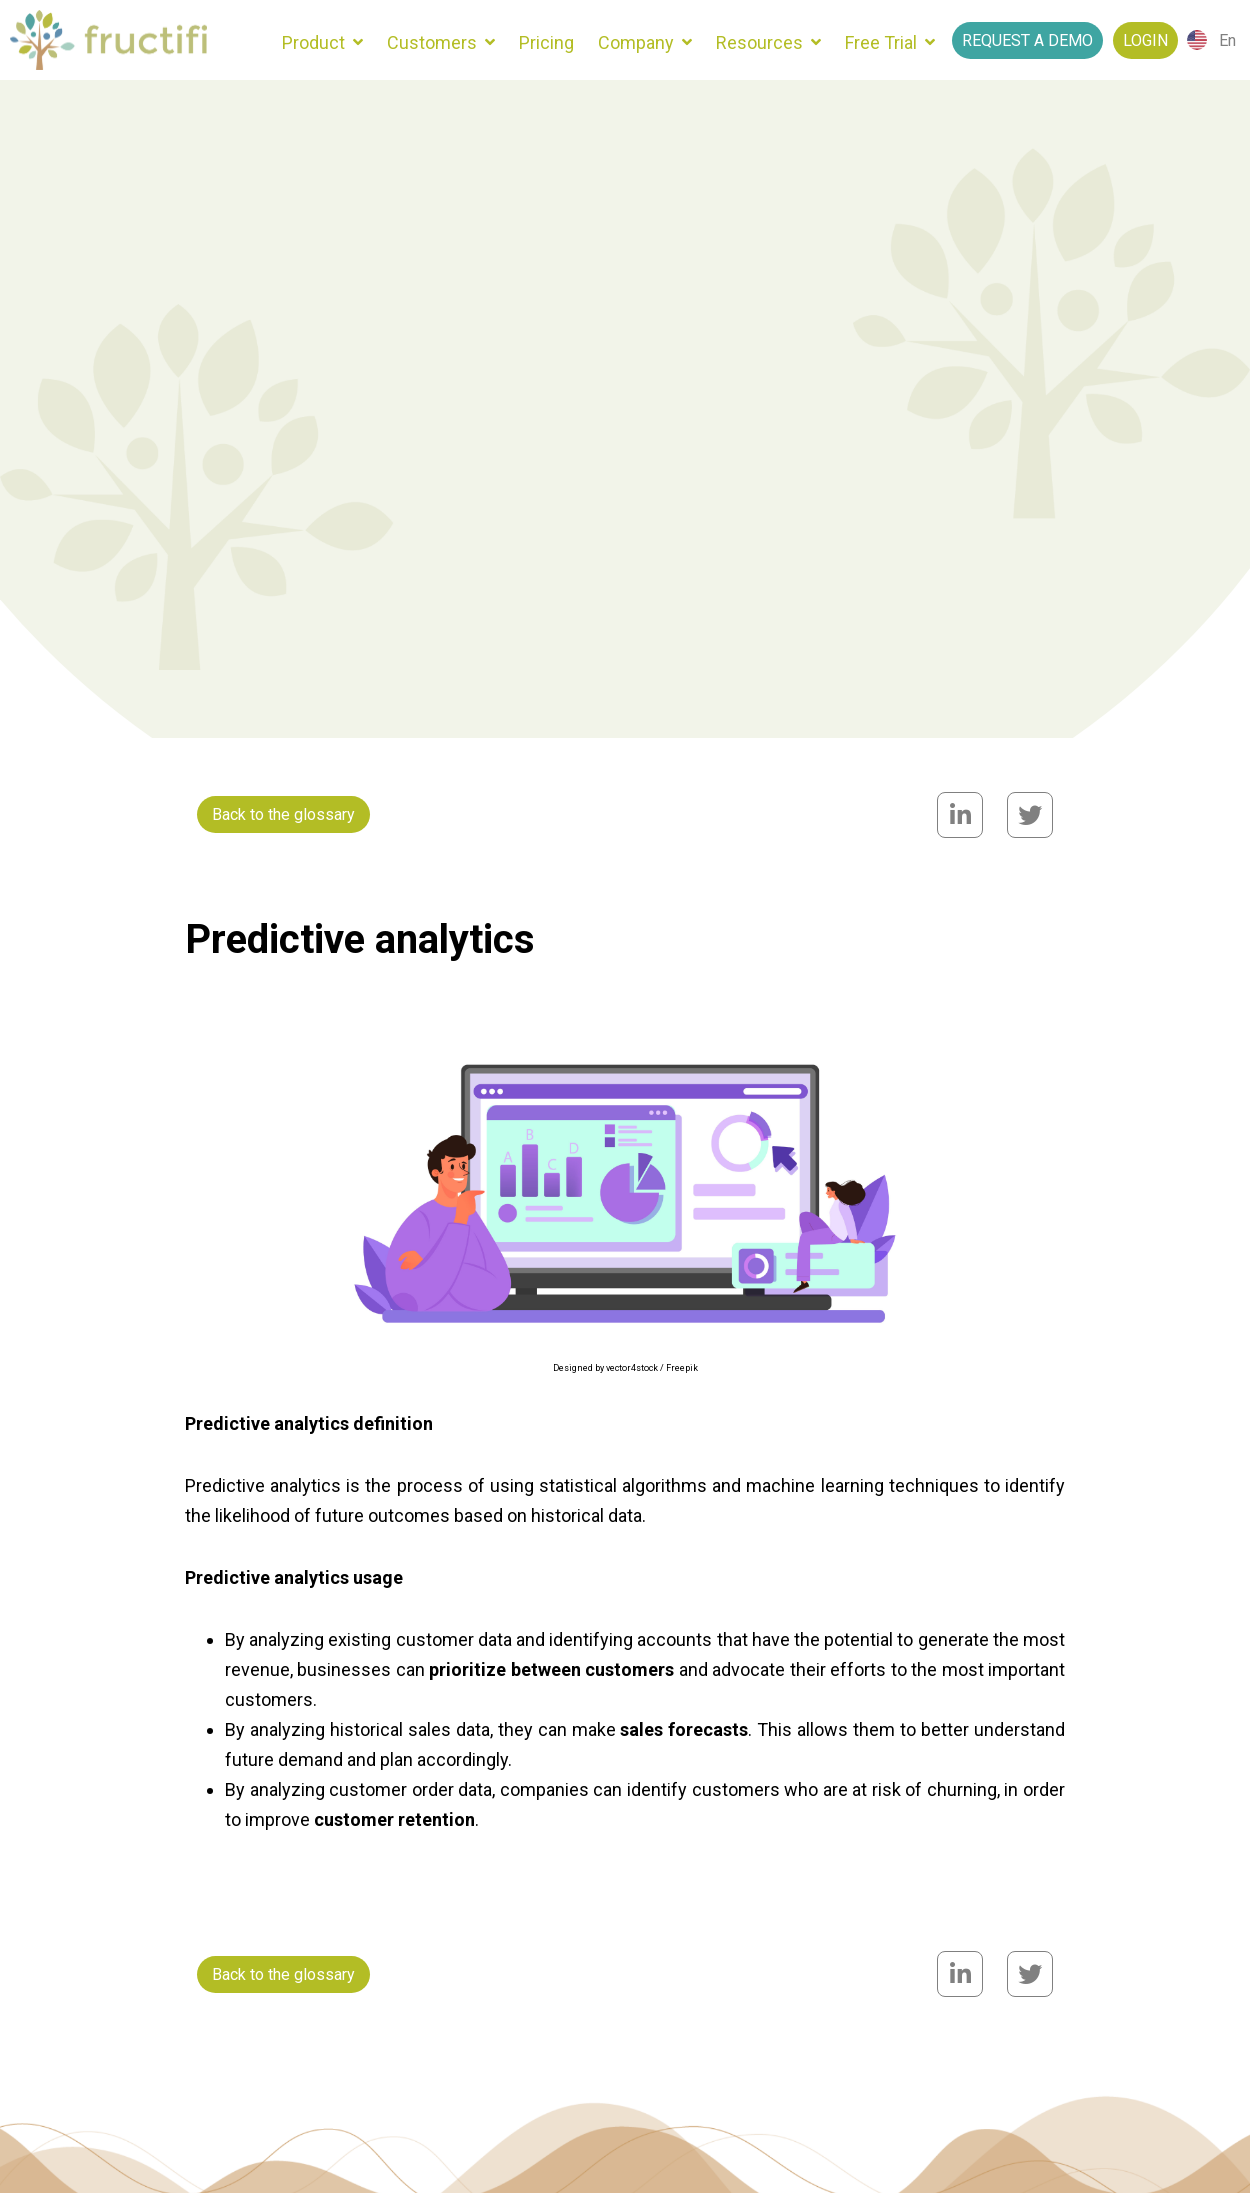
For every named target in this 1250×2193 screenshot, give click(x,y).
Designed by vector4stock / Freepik (625, 1368)
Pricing (546, 42)
